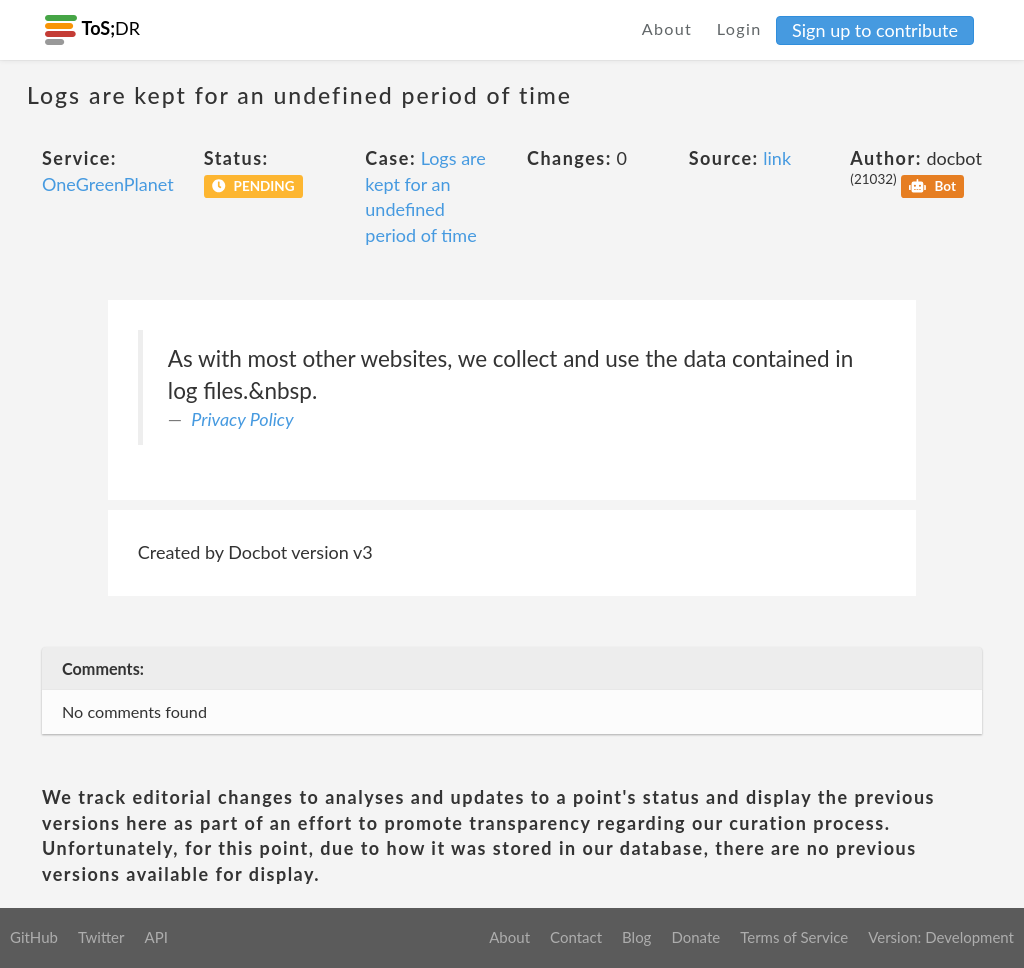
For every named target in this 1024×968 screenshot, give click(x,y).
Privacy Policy (242, 419)
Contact (576, 937)
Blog (636, 937)
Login (739, 28)
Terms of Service (794, 937)
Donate (695, 937)
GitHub (34, 937)
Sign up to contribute (875, 30)
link (777, 158)
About (667, 28)
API (155, 937)
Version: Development (941, 937)
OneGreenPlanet (108, 184)
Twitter (101, 937)
